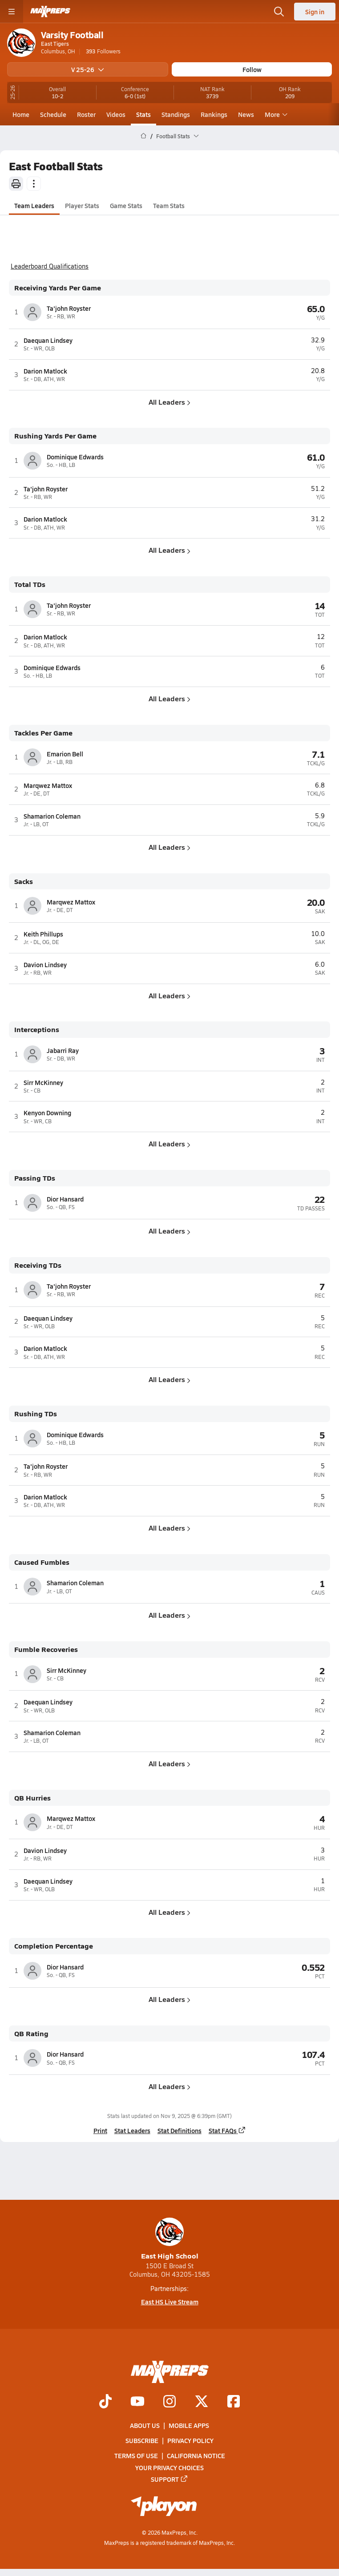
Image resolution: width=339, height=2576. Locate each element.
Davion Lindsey (45, 964)
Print (100, 2130)
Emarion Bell (65, 754)
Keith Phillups (43, 934)
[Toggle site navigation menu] (11, 11)
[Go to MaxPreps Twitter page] (201, 2402)
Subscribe (141, 2440)
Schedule (53, 114)
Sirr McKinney (43, 1082)
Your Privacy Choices (169, 2467)
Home (20, 114)
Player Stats (82, 205)
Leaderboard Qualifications (50, 266)
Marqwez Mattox (48, 785)
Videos (115, 114)
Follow (252, 69)
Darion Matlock (45, 371)
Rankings (214, 114)
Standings (175, 114)
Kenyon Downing (47, 1113)
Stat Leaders (132, 2130)
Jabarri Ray (63, 1050)
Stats (143, 114)
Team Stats (169, 205)
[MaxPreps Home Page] (143, 136)
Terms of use (136, 2455)
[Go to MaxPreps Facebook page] (233, 2402)
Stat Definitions (179, 2130)
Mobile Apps (189, 2425)
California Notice (196, 2455)
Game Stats (126, 205)
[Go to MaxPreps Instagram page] (169, 2402)
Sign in (314, 11)
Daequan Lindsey (48, 340)
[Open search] (279, 11)
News (246, 114)
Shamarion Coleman (52, 816)
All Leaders (169, 402)
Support (169, 2478)
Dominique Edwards (75, 457)
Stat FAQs (227, 2130)
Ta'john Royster (69, 308)
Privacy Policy (190, 2440)
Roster (86, 114)
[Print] (16, 184)
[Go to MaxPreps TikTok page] (105, 2402)
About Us (145, 2425)
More (275, 114)
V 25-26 (87, 69)
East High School (169, 2239)
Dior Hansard (65, 1199)
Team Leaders (34, 205)
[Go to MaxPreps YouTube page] (137, 2402)
